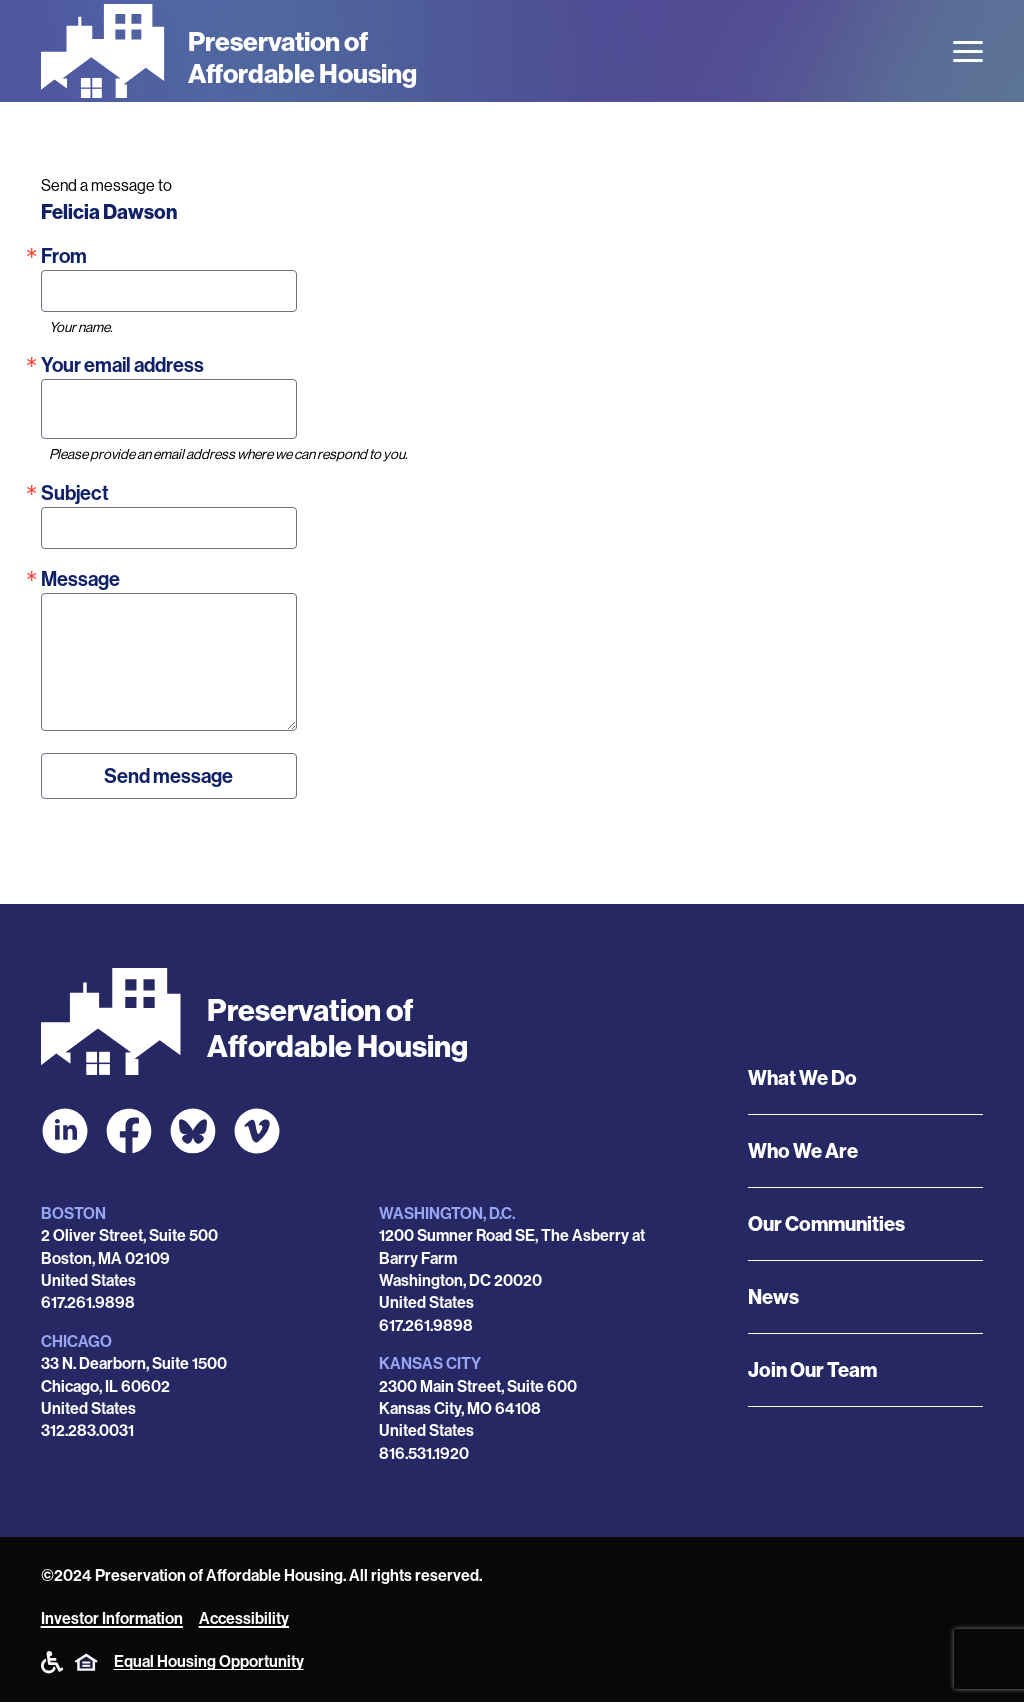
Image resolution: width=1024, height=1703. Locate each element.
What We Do (802, 1078)
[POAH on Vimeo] (257, 1131)
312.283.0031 (87, 1430)
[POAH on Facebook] (129, 1131)
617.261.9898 (88, 1302)
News (773, 1297)
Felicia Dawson (109, 212)
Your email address (122, 365)
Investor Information (112, 1618)
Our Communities (826, 1224)
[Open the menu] (968, 51)
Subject (75, 493)
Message (80, 579)
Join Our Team (812, 1370)
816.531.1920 (424, 1453)
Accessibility (244, 1618)
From (64, 256)
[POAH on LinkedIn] (65, 1131)
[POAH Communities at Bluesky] (193, 1131)
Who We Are (803, 1151)
